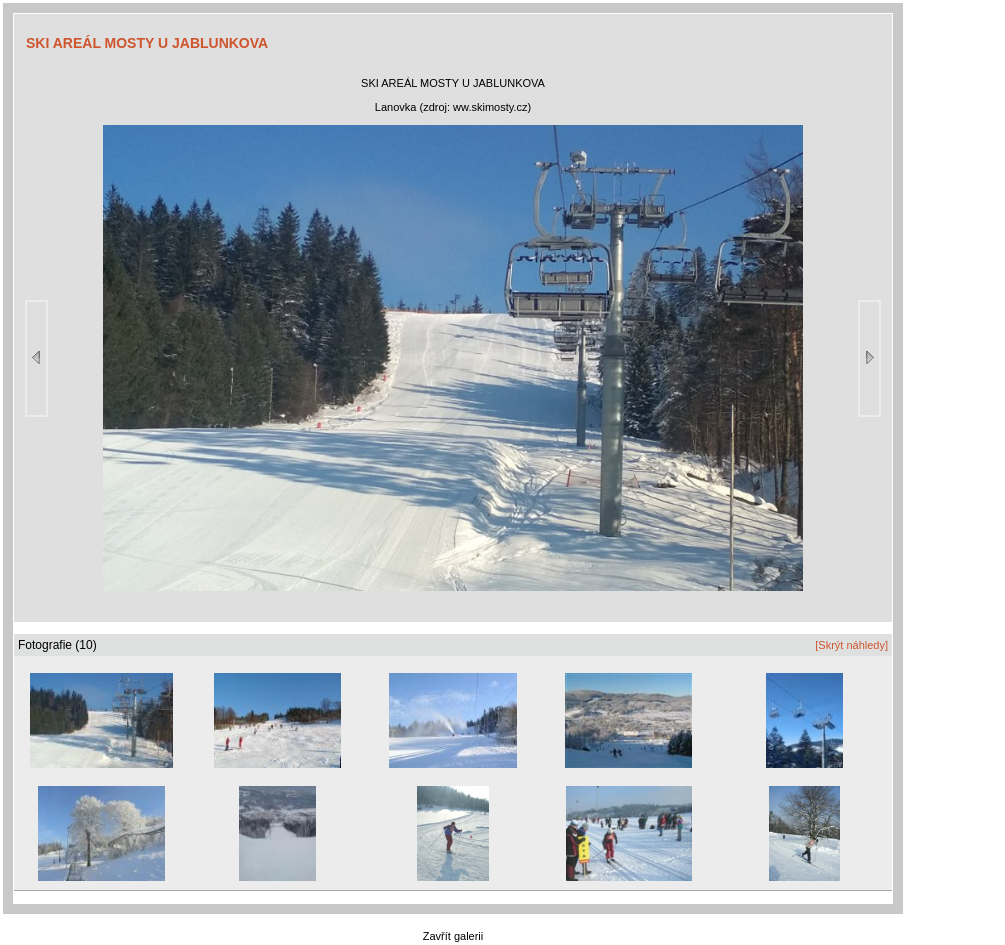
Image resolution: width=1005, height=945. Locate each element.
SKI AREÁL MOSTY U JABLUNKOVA (147, 43)
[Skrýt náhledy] (851, 645)
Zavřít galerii (453, 936)
